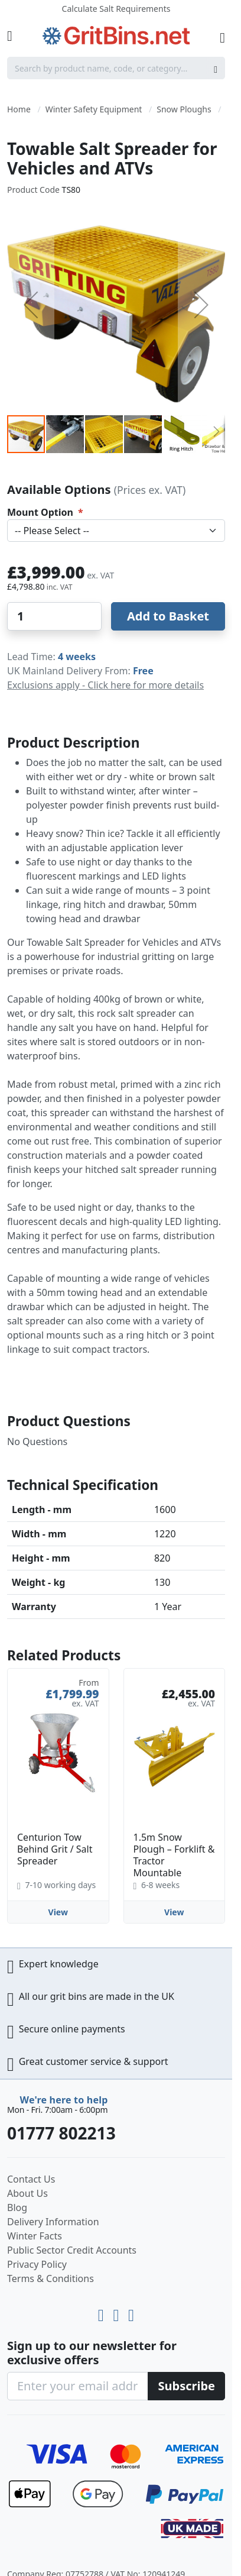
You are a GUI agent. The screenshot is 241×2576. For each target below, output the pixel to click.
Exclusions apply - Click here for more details (105, 684)
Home (19, 109)
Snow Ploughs (184, 109)
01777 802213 (61, 2133)
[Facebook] (131, 2312)
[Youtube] (103, 2312)
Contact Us (31, 2179)
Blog (17, 2207)
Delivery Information (53, 2221)
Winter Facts (34, 2235)
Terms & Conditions (50, 2278)
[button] (30, 305)
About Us (27, 2193)
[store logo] (116, 35)
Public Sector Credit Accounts (71, 2250)
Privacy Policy (37, 2264)
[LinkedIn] (118, 2312)
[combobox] (116, 68)
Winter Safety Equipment (93, 109)
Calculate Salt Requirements (116, 8)
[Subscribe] (186, 2386)
